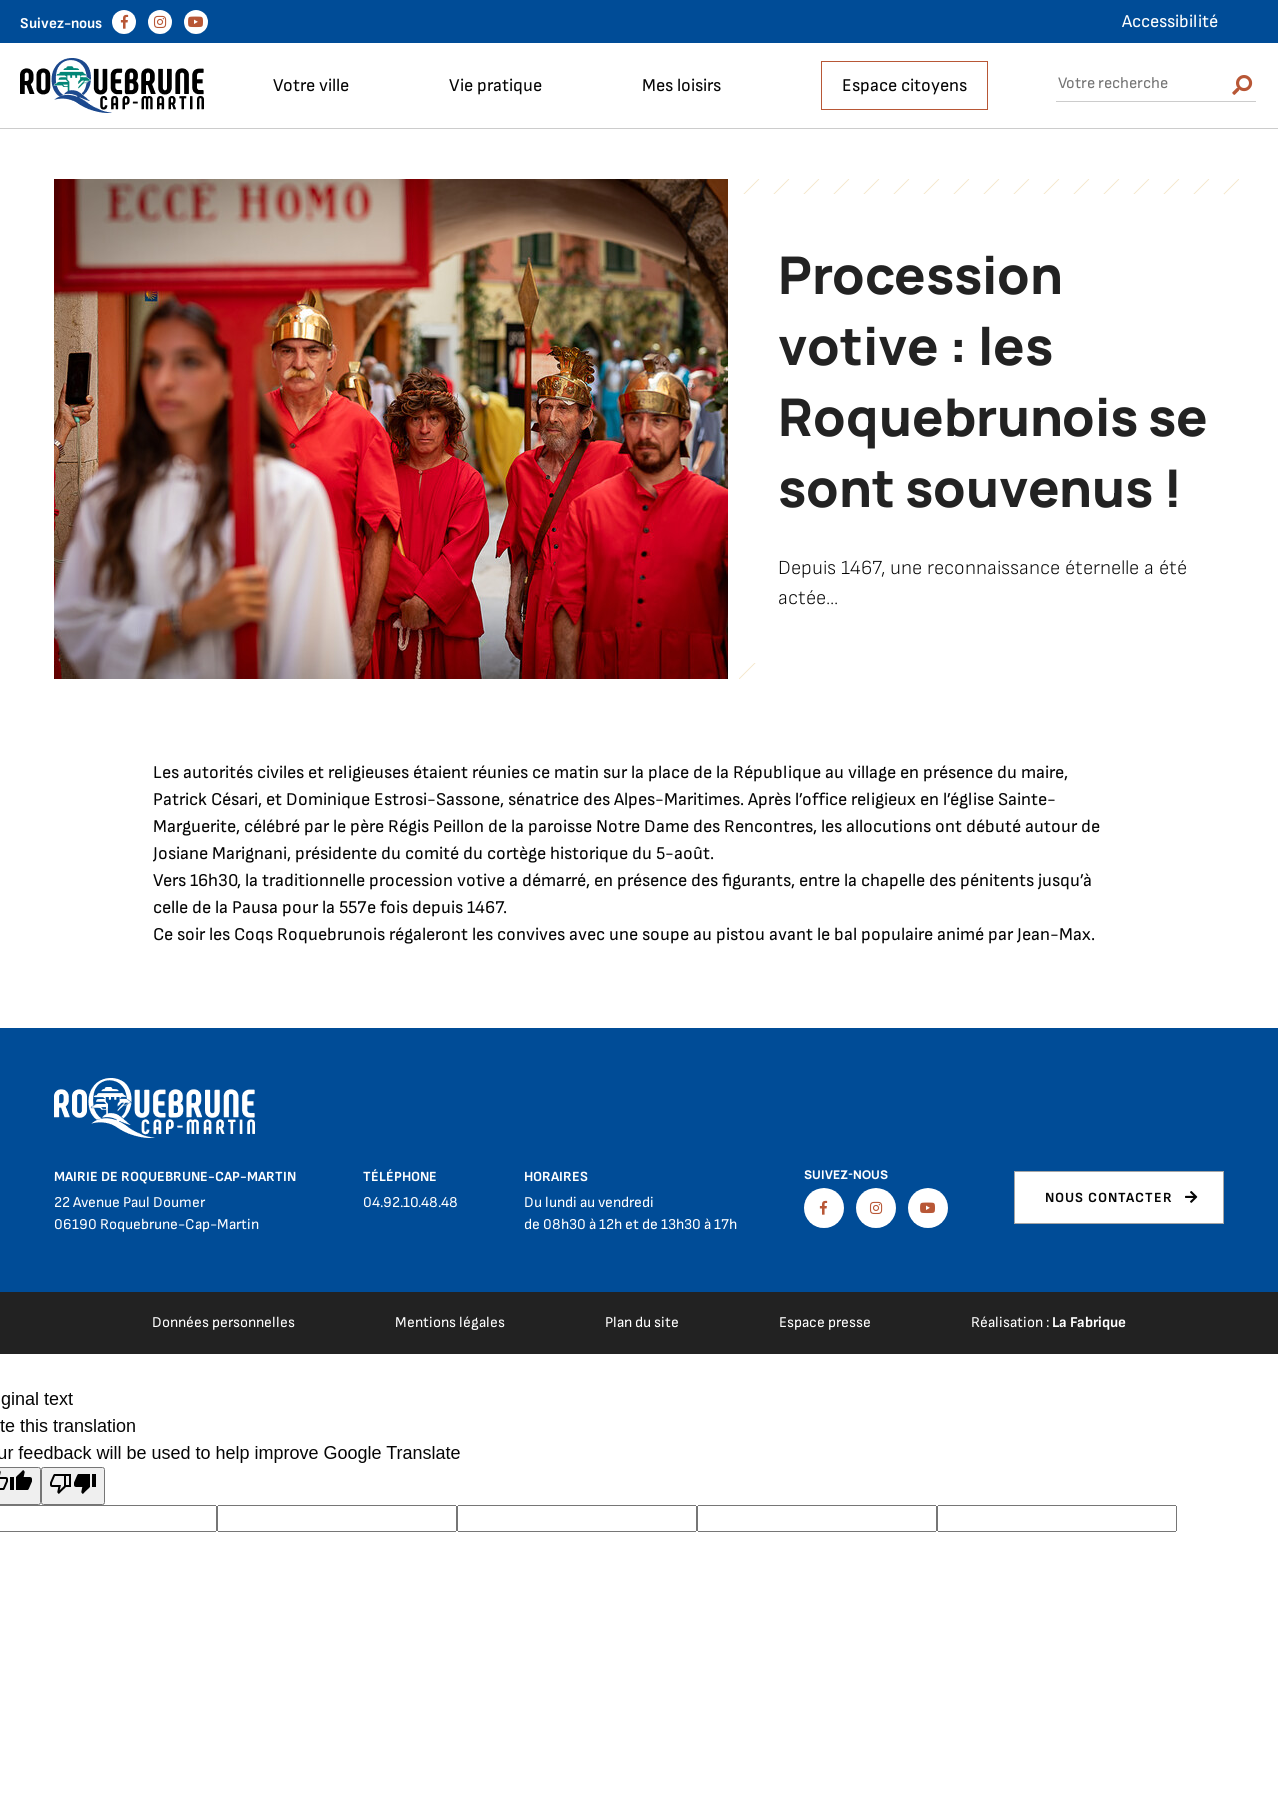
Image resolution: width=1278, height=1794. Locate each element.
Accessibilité (1170, 21)
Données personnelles (223, 1322)
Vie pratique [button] (495, 85)
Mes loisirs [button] (681, 85)
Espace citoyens (904, 85)
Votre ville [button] (311, 85)
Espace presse (825, 1322)
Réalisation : (1048, 1322)
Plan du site (642, 1322)
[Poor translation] (73, 1486)
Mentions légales (450, 1322)
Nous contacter (1109, 1197)
